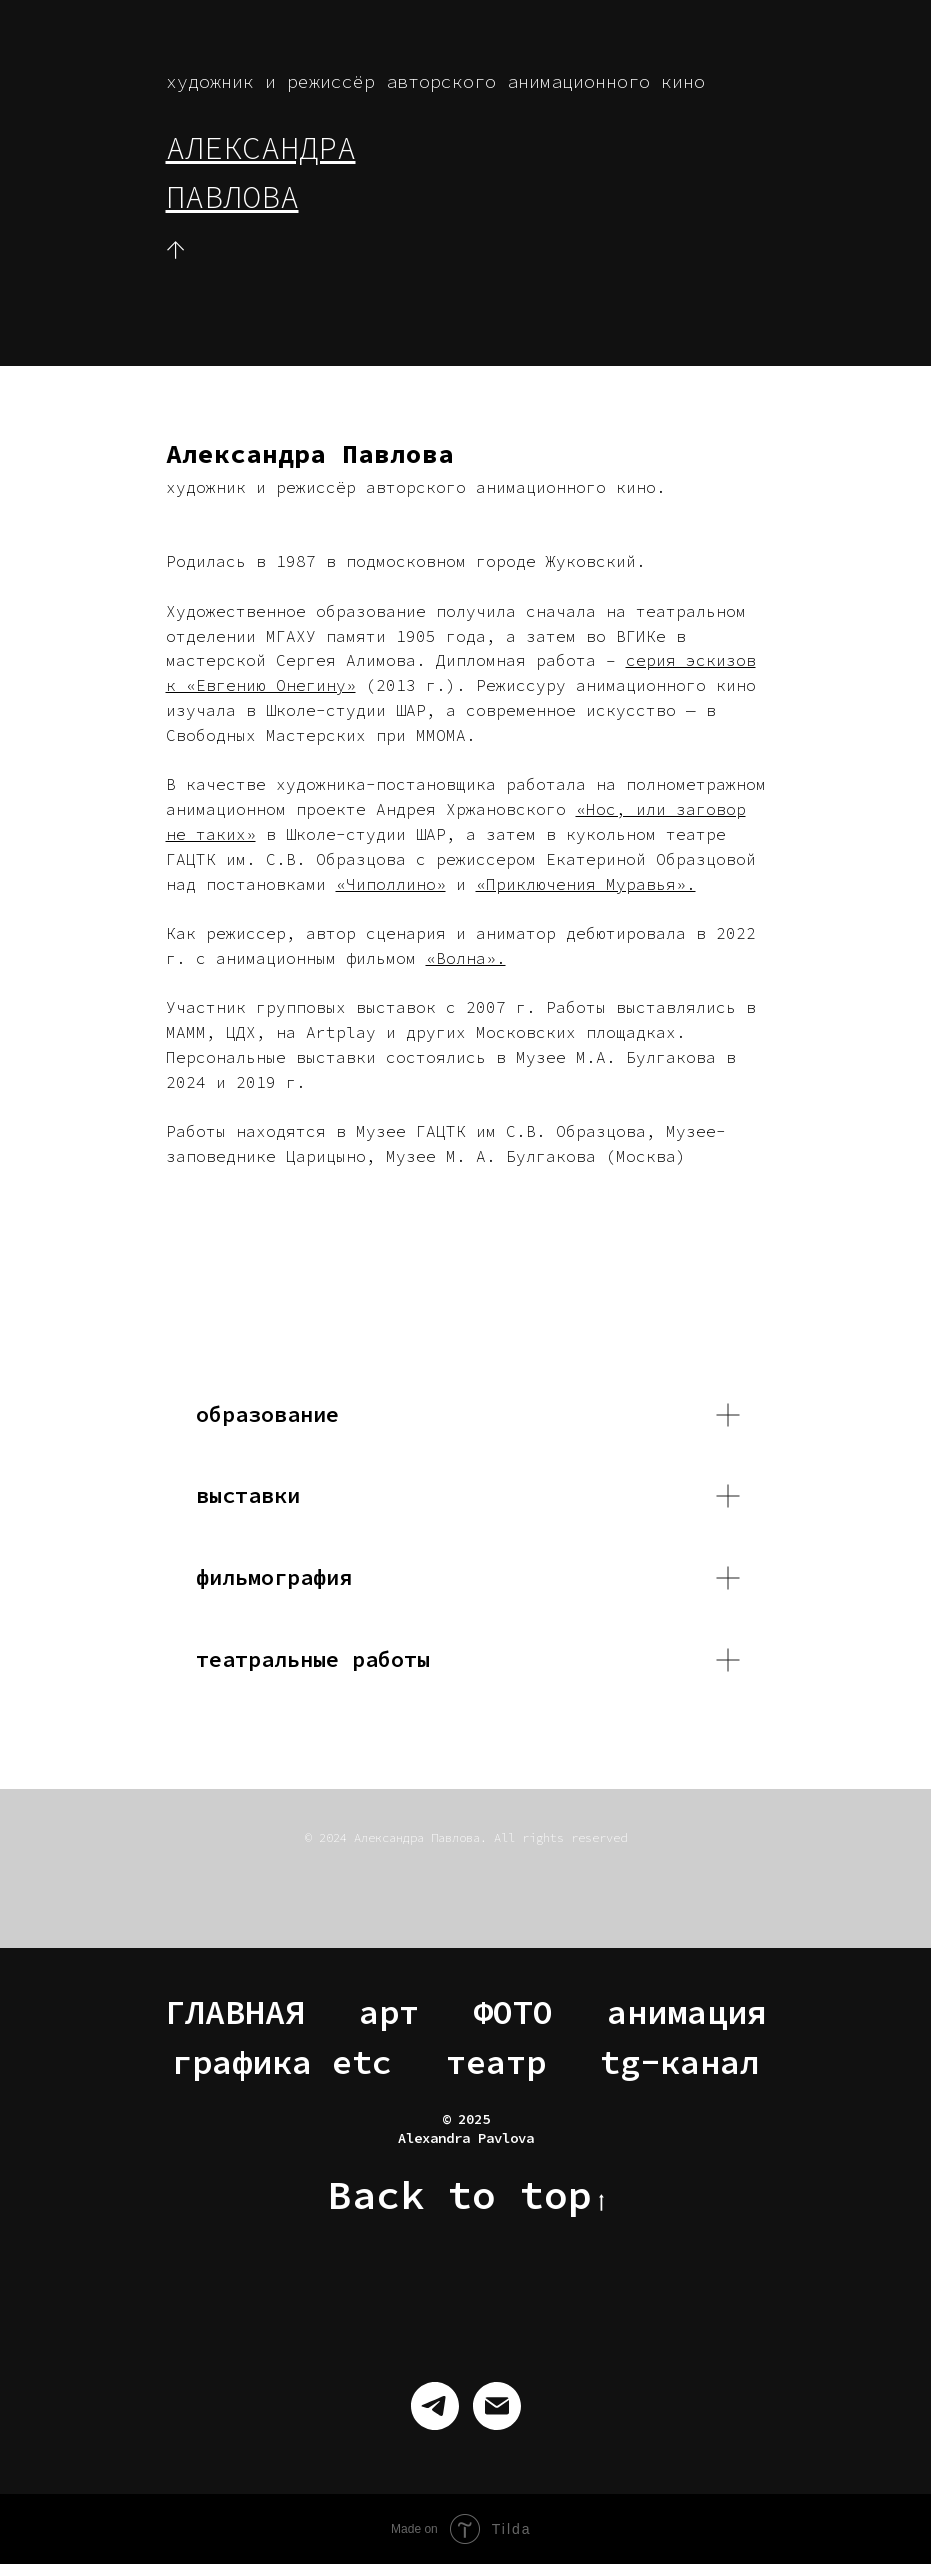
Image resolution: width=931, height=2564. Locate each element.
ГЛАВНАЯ (235, 2012)
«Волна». (466, 958)
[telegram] (435, 2406)
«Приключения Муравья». (586, 884)
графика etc (282, 2062)
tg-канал (680, 2062)
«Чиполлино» (391, 884)
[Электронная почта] (497, 2406)
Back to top (466, 2196)
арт (389, 2012)
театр (496, 2062)
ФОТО (513, 2012)
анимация (687, 2012)
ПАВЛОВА (232, 197)
